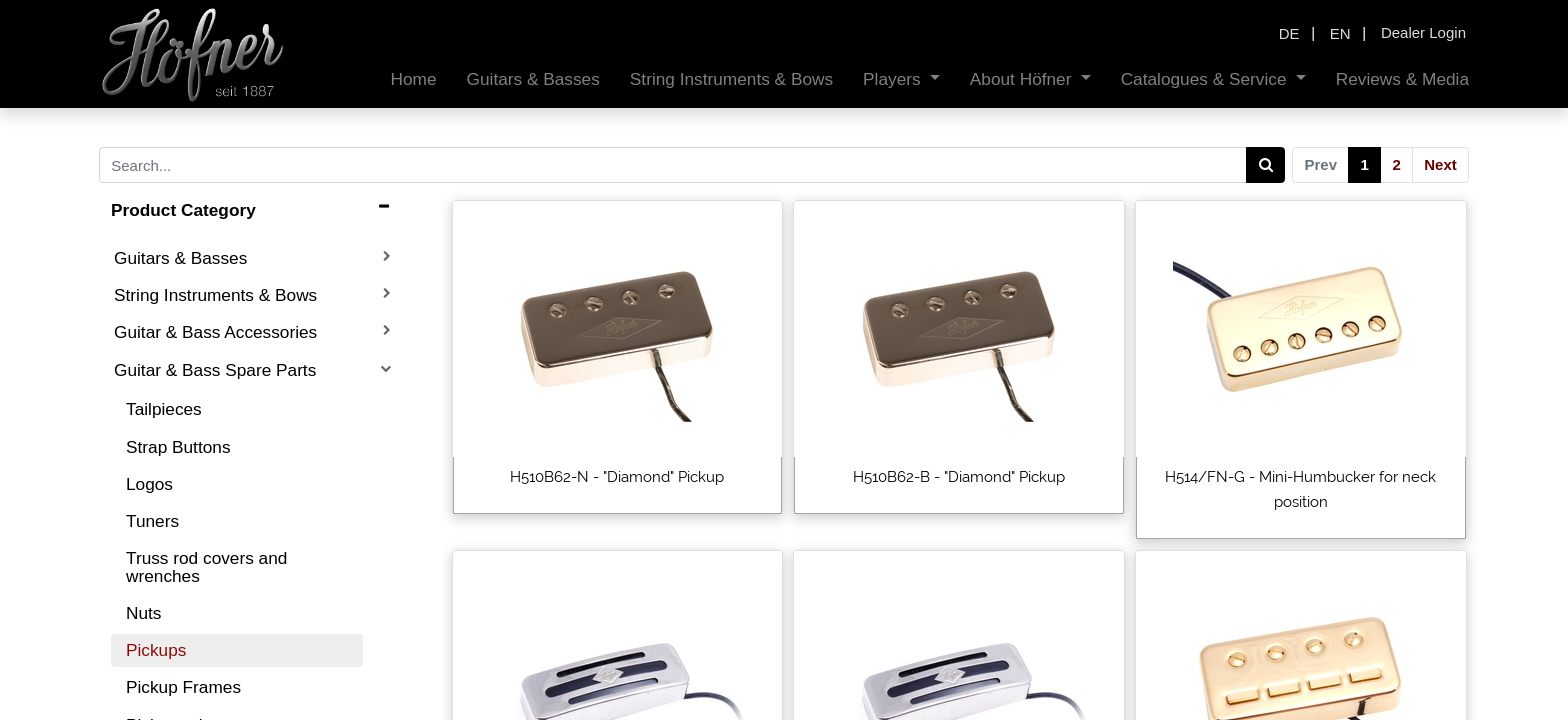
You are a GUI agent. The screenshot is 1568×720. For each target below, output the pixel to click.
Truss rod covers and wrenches (206, 566)
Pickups (156, 650)
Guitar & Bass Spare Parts (215, 370)
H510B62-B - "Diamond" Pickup (959, 477)
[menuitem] (406, 79)
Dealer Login (1423, 32)
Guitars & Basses (180, 258)
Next (1440, 164)
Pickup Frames (183, 687)
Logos (149, 484)
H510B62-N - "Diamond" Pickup (617, 477)
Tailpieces (164, 409)
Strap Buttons (178, 447)
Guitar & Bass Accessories (215, 332)
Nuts (143, 613)
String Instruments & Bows (215, 295)
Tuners (152, 521)
